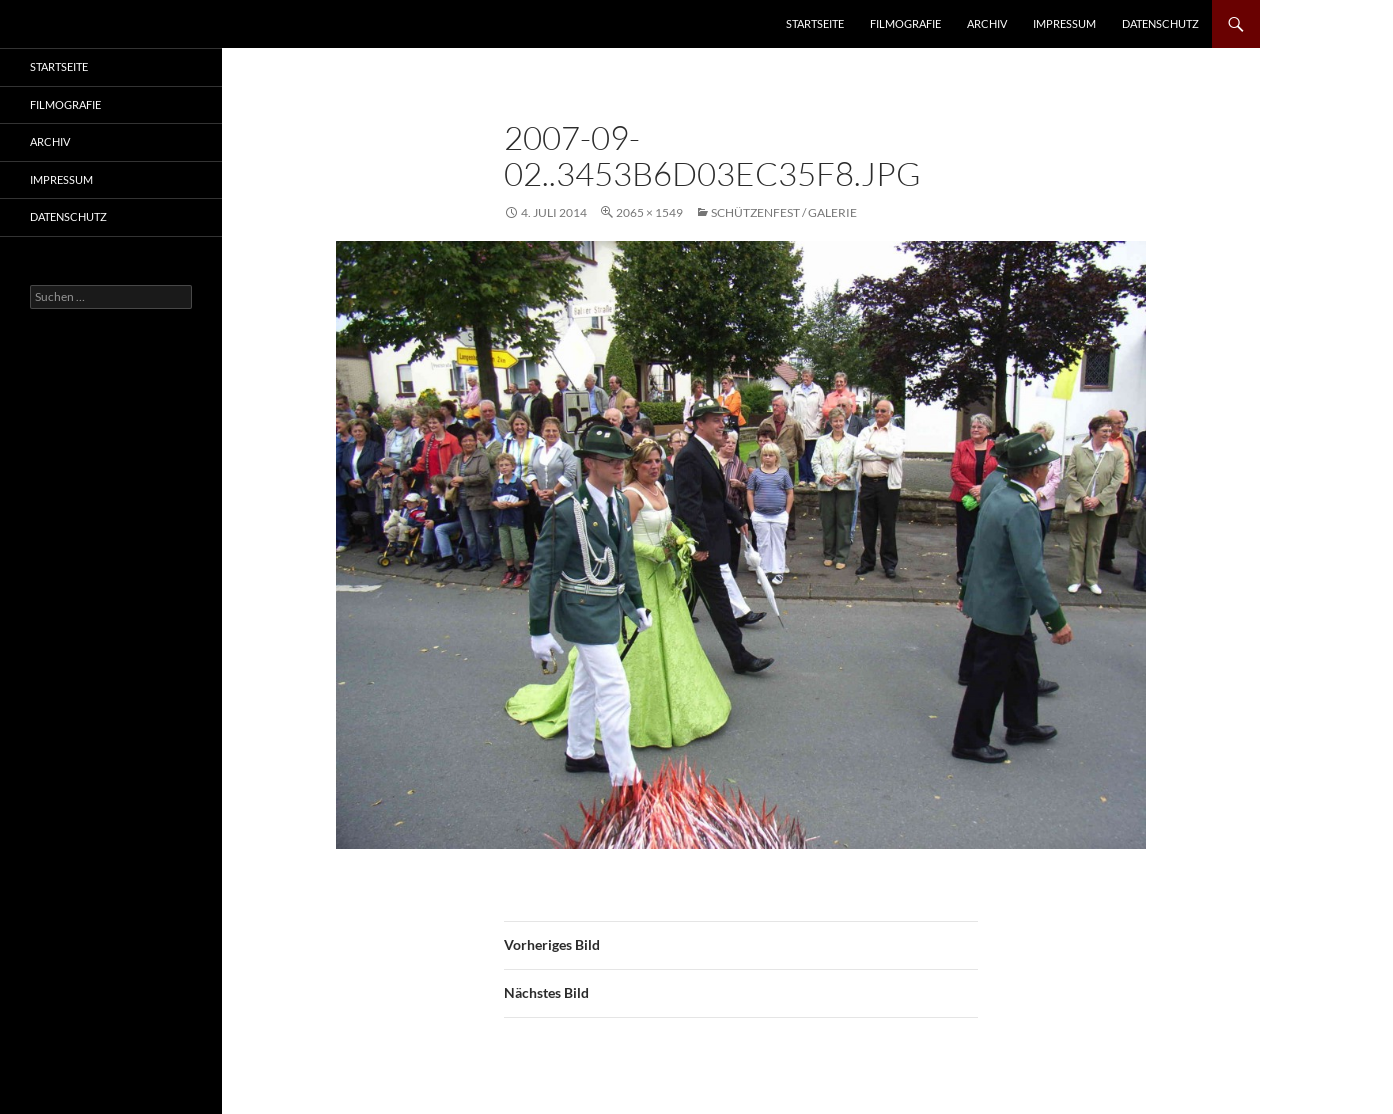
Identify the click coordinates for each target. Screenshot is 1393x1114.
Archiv (987, 23)
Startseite (815, 23)
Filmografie (905, 23)
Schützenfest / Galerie (784, 212)
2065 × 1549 (649, 212)
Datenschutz (1160, 23)
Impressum (1064, 23)
